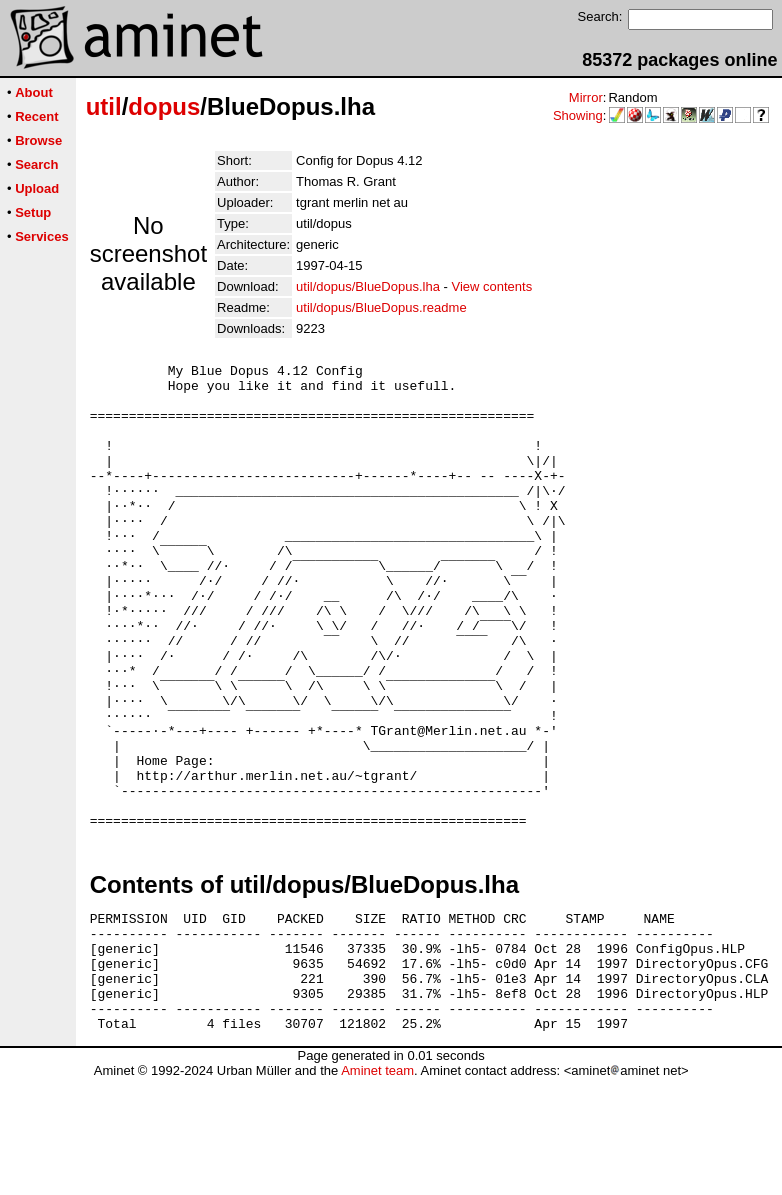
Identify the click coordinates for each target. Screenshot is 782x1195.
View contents (491, 286)
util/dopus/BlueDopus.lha (368, 286)
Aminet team (377, 1187)
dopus (164, 106)
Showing (578, 115)
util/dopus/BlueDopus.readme (381, 307)
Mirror (586, 97)
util (104, 106)
